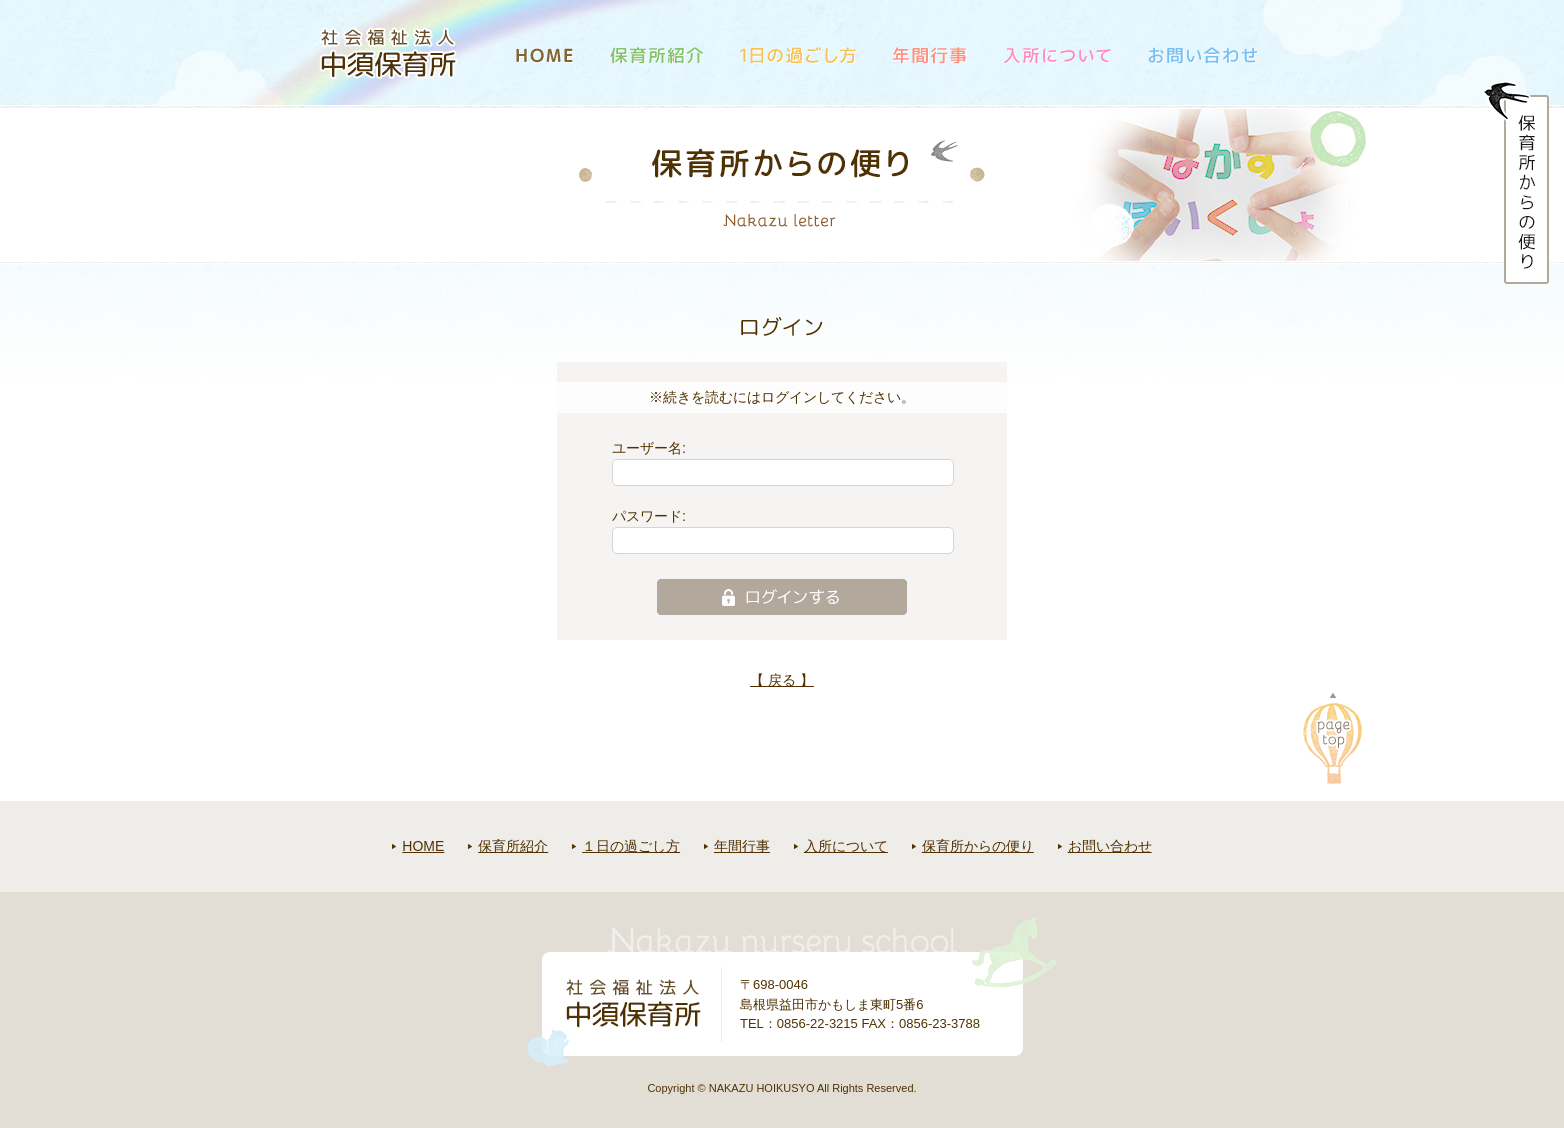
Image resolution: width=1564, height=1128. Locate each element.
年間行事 (742, 846)
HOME (423, 846)
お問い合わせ (1110, 846)
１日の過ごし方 (631, 846)
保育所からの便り (978, 846)
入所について (846, 846)
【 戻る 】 (782, 680)
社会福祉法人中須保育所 (389, 53)
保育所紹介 (513, 846)
